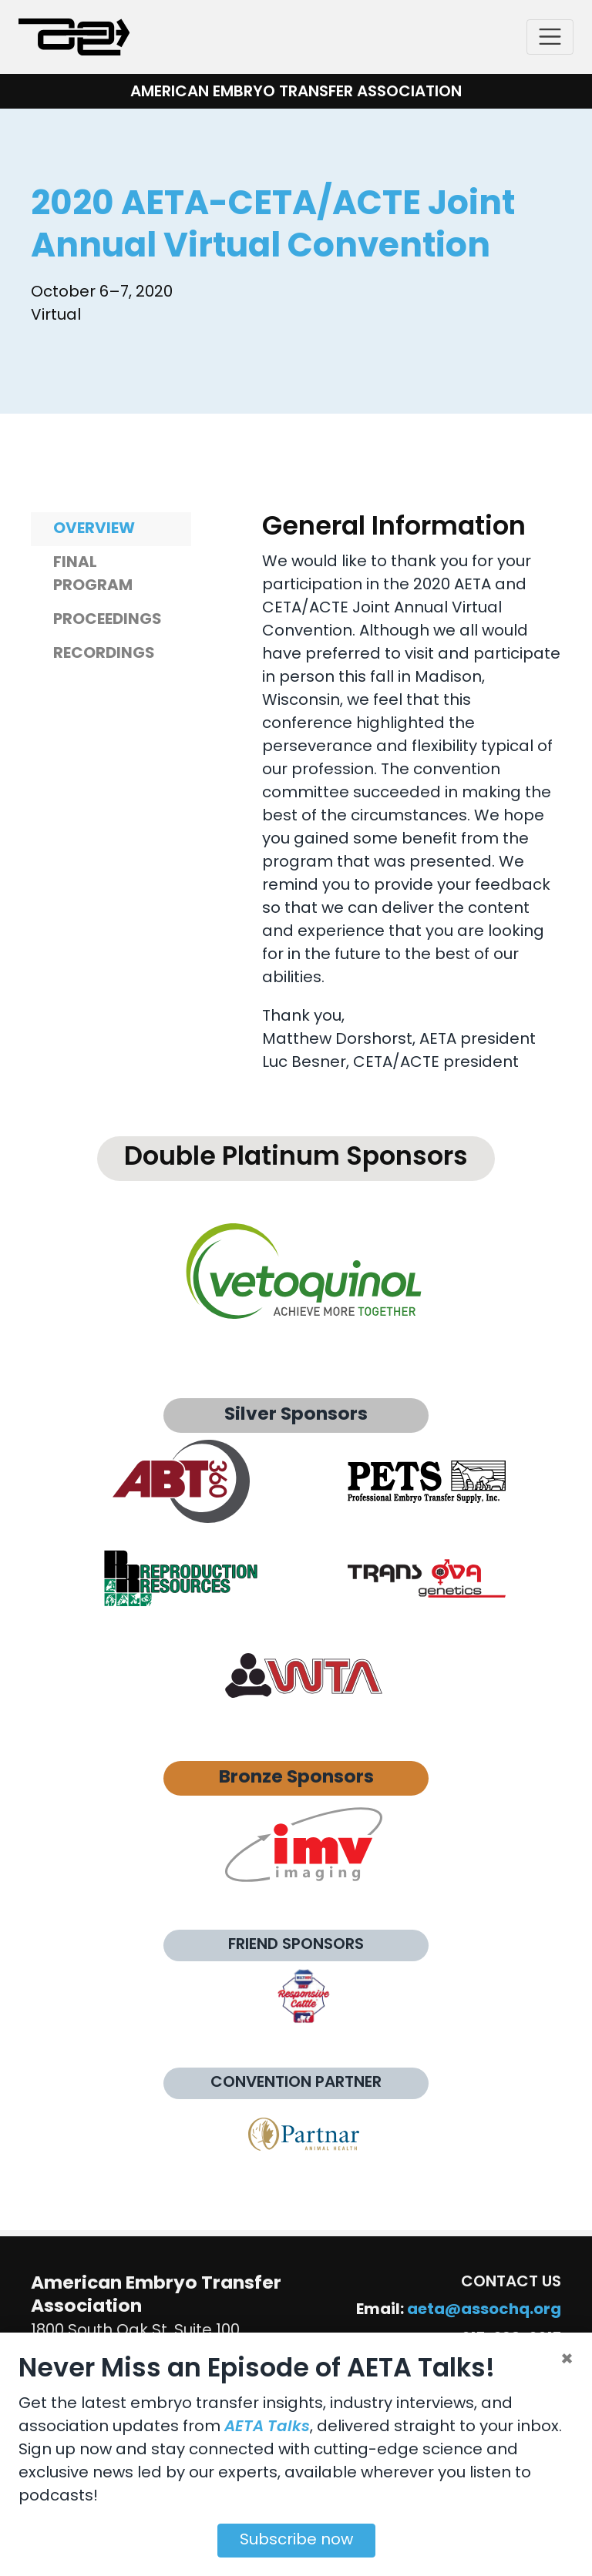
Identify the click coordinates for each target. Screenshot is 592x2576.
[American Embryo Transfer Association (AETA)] (74, 37)
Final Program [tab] (93, 574)
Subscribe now (296, 2540)
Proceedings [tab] (107, 620)
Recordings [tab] (104, 654)
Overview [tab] (94, 529)
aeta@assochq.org (484, 2310)
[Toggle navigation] (550, 36)
